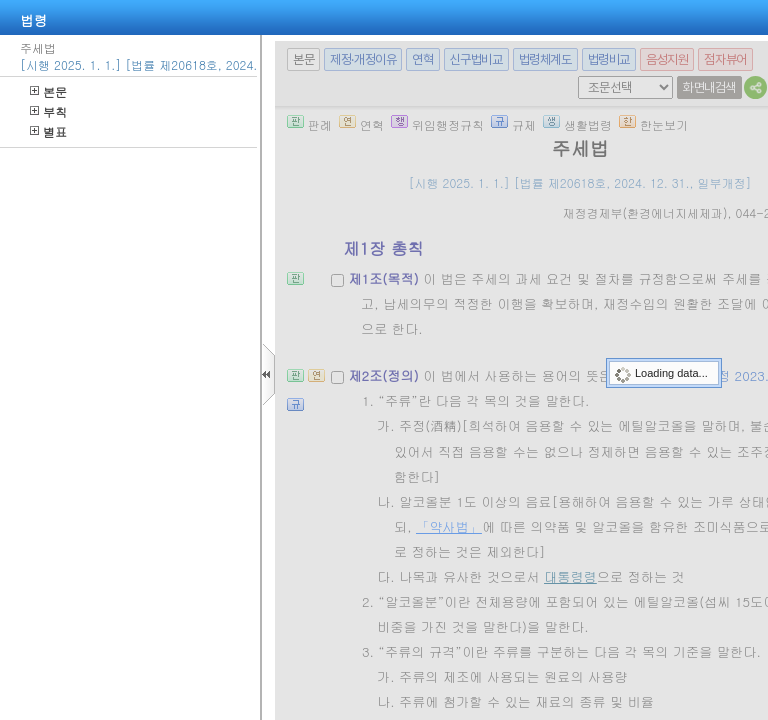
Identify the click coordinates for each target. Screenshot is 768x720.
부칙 (48, 111)
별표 (48, 131)
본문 (48, 91)
